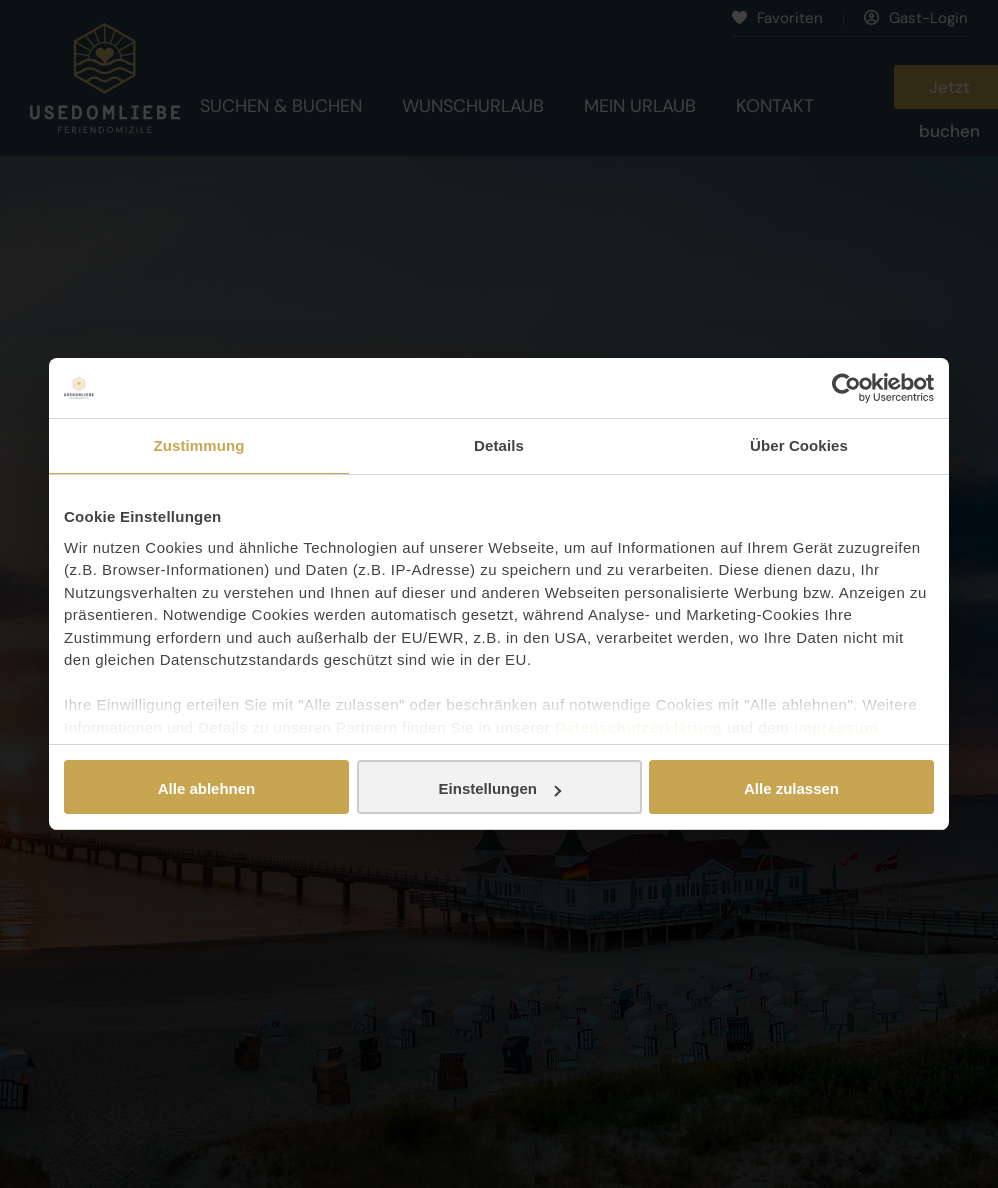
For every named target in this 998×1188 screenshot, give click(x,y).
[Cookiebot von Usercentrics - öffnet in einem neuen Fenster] (846, 388)
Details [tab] (499, 445)
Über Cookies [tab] (799, 445)
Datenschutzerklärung (639, 727)
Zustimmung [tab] (199, 445)
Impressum (836, 727)
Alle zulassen (791, 788)
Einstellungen (500, 788)
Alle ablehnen (207, 788)
